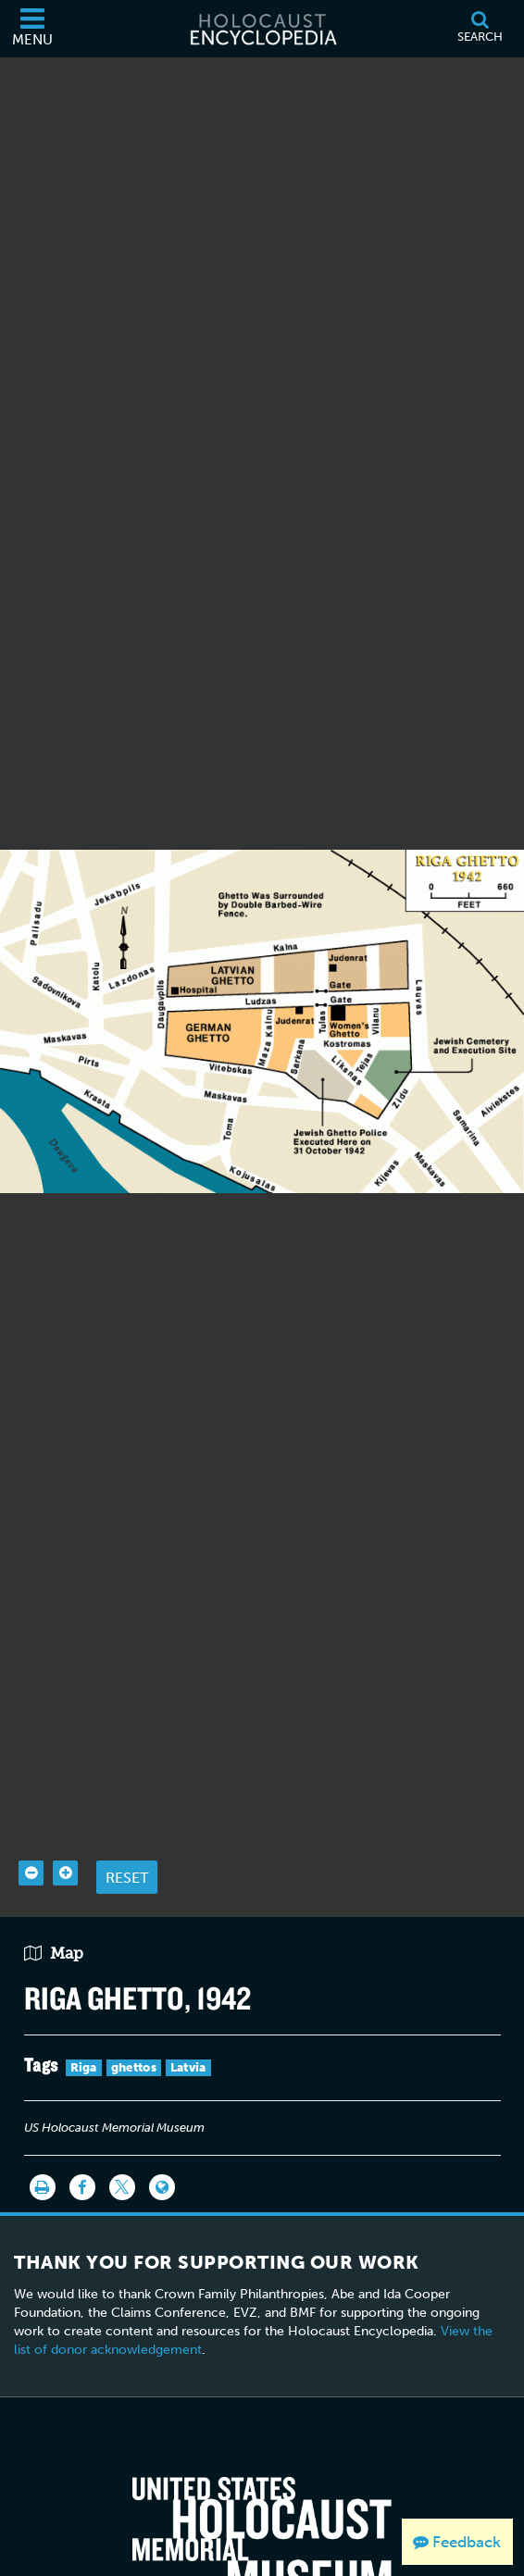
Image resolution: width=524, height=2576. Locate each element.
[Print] (43, 2153)
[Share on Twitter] (122, 2153)
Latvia (188, 2033)
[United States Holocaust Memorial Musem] (262, 2504)
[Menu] (32, 28)
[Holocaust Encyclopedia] (262, 28)
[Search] (479, 28)
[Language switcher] (162, 2153)
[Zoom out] (31, 1839)
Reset (127, 1843)
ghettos (133, 2033)
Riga (83, 2033)
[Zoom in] (65, 1839)
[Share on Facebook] (82, 2153)
